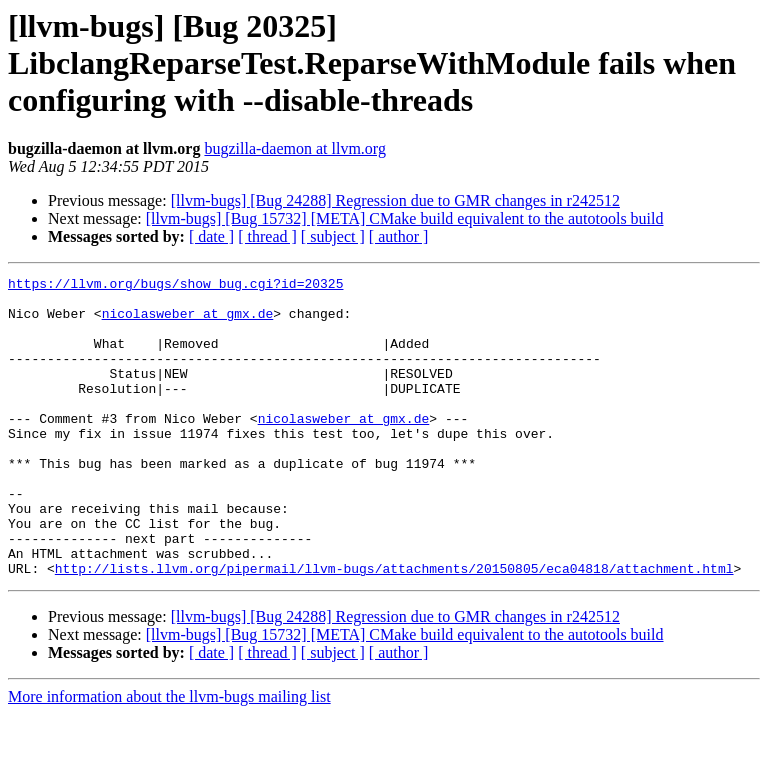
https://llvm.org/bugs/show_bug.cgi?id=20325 (175, 286)
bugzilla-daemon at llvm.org (294, 148)
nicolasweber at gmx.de (188, 322)
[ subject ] (333, 236)
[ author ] (399, 236)
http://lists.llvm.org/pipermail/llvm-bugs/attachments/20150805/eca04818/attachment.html (394, 628)
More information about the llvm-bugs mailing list (169, 756)
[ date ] (211, 236)
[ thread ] (267, 236)
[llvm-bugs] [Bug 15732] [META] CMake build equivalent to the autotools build (405, 218)
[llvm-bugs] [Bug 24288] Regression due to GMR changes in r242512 (395, 200)
